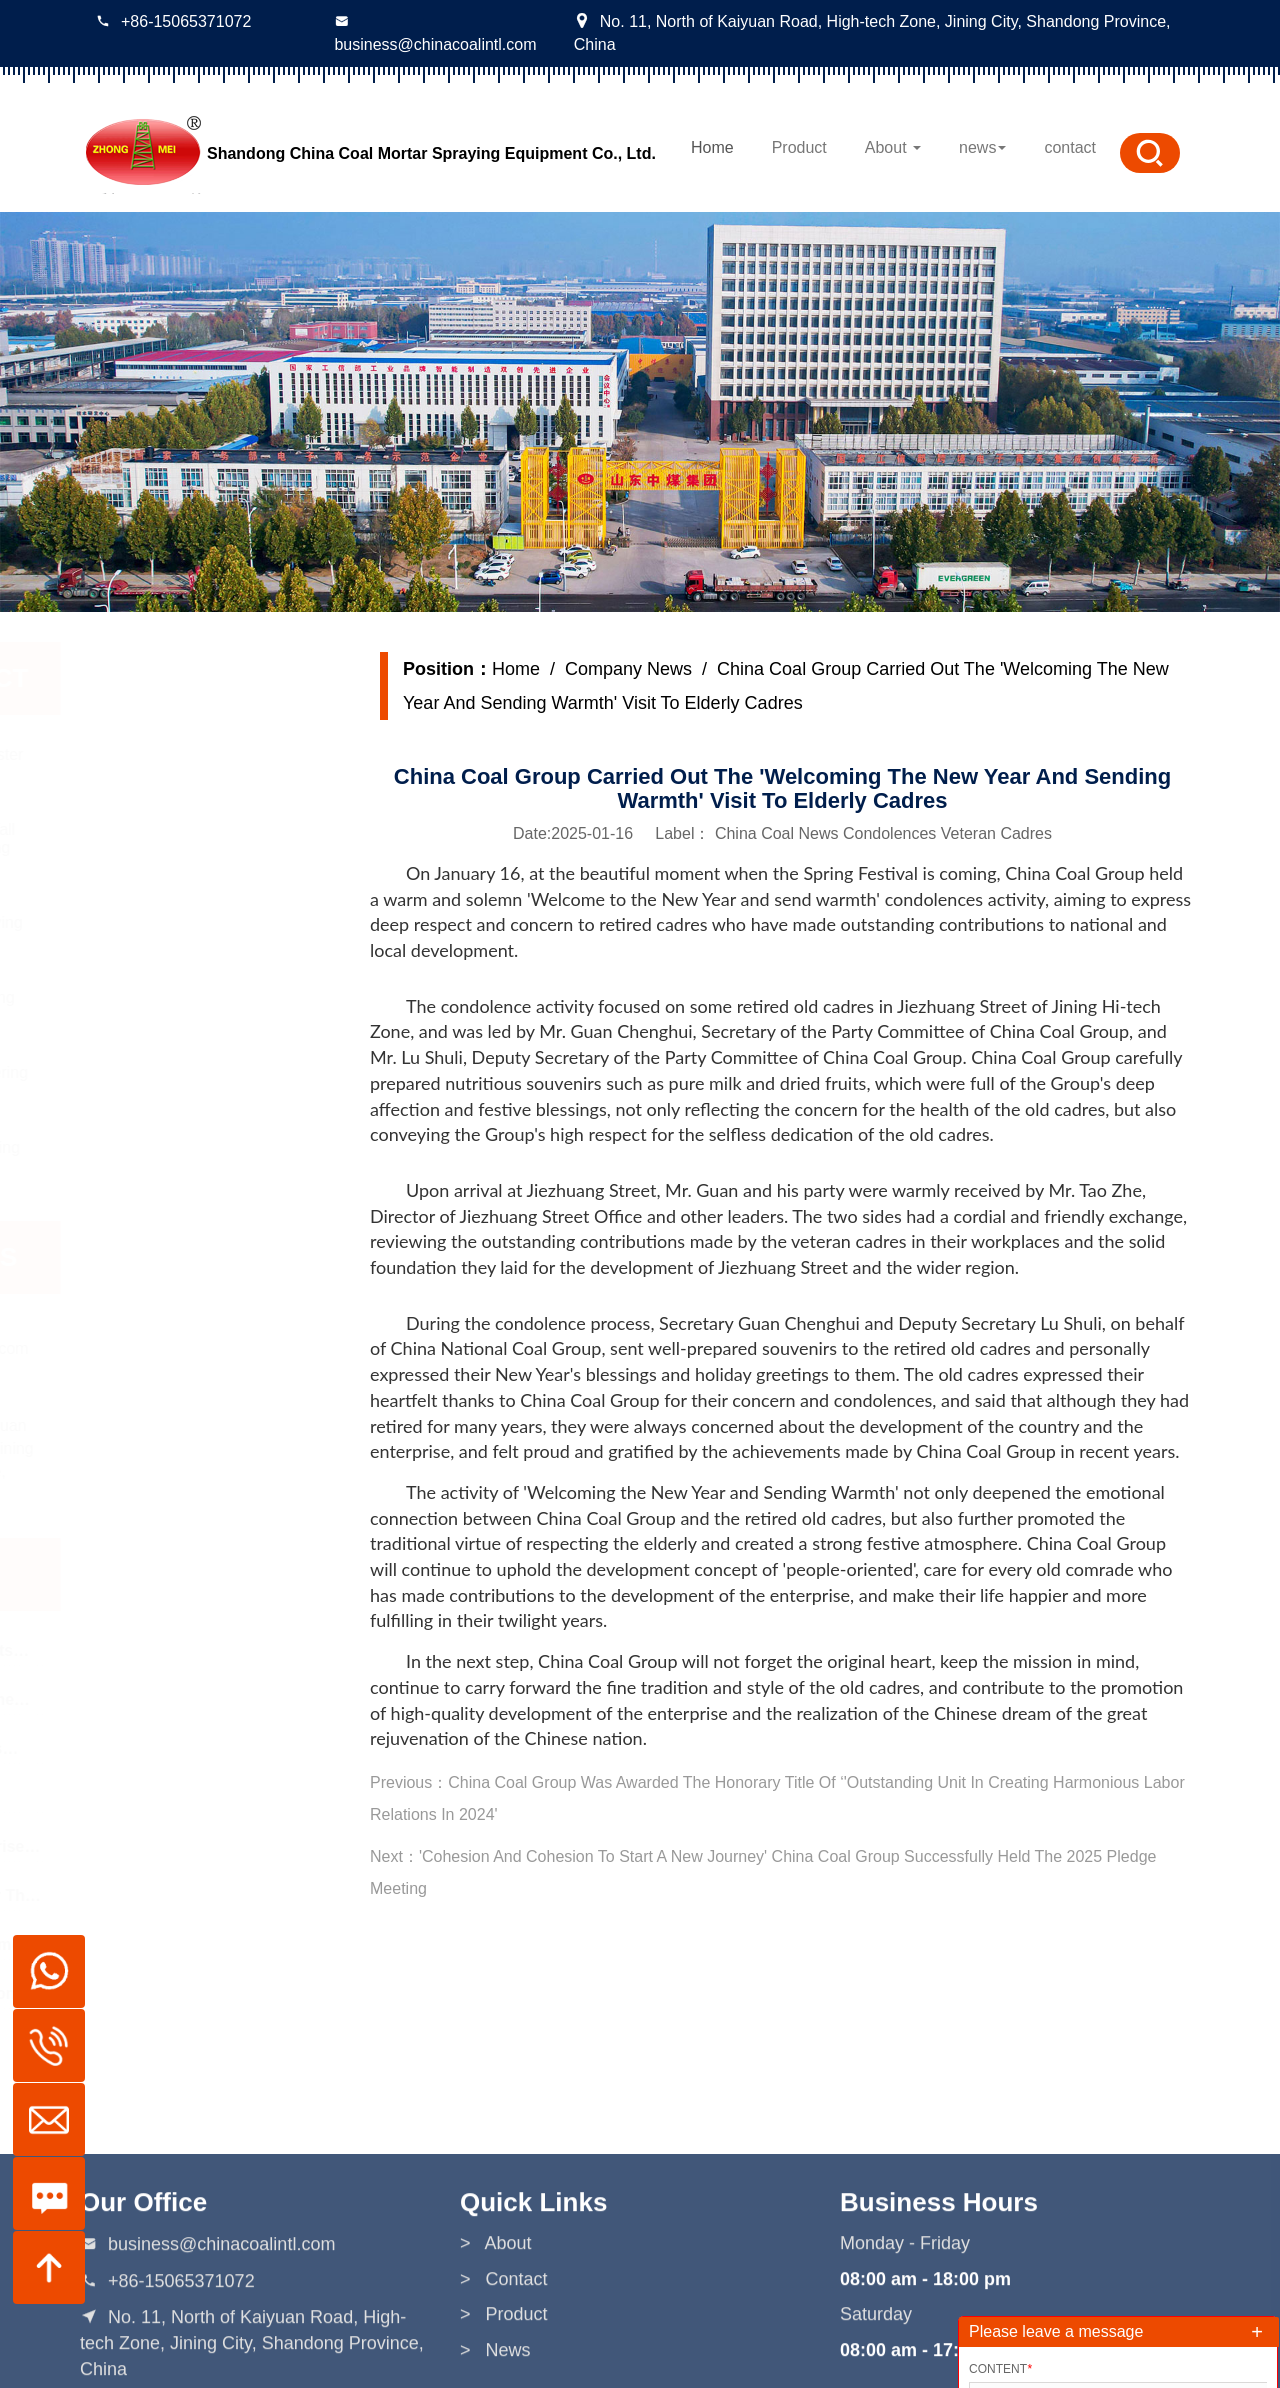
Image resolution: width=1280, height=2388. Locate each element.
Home (712, 147)
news (982, 147)
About (893, 147)
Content (1000, 2369)
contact (1070, 147)
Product (799, 147)
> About (496, 2327)
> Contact (504, 2362)
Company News (628, 669)
